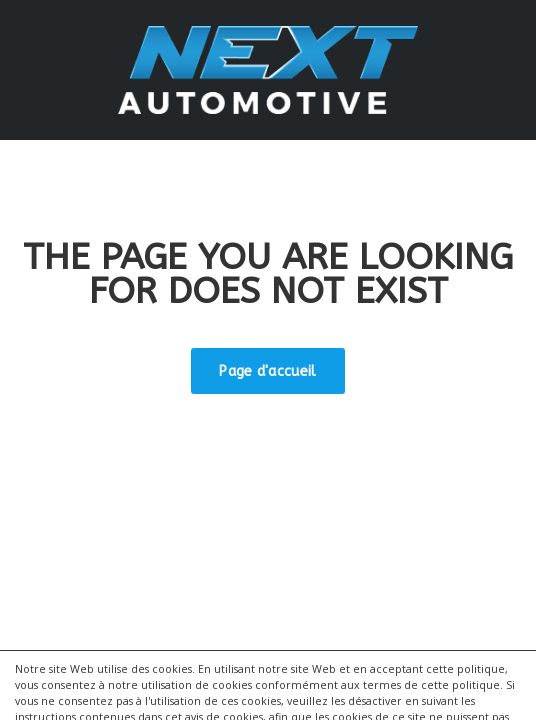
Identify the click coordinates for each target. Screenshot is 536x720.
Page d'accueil (267, 371)
